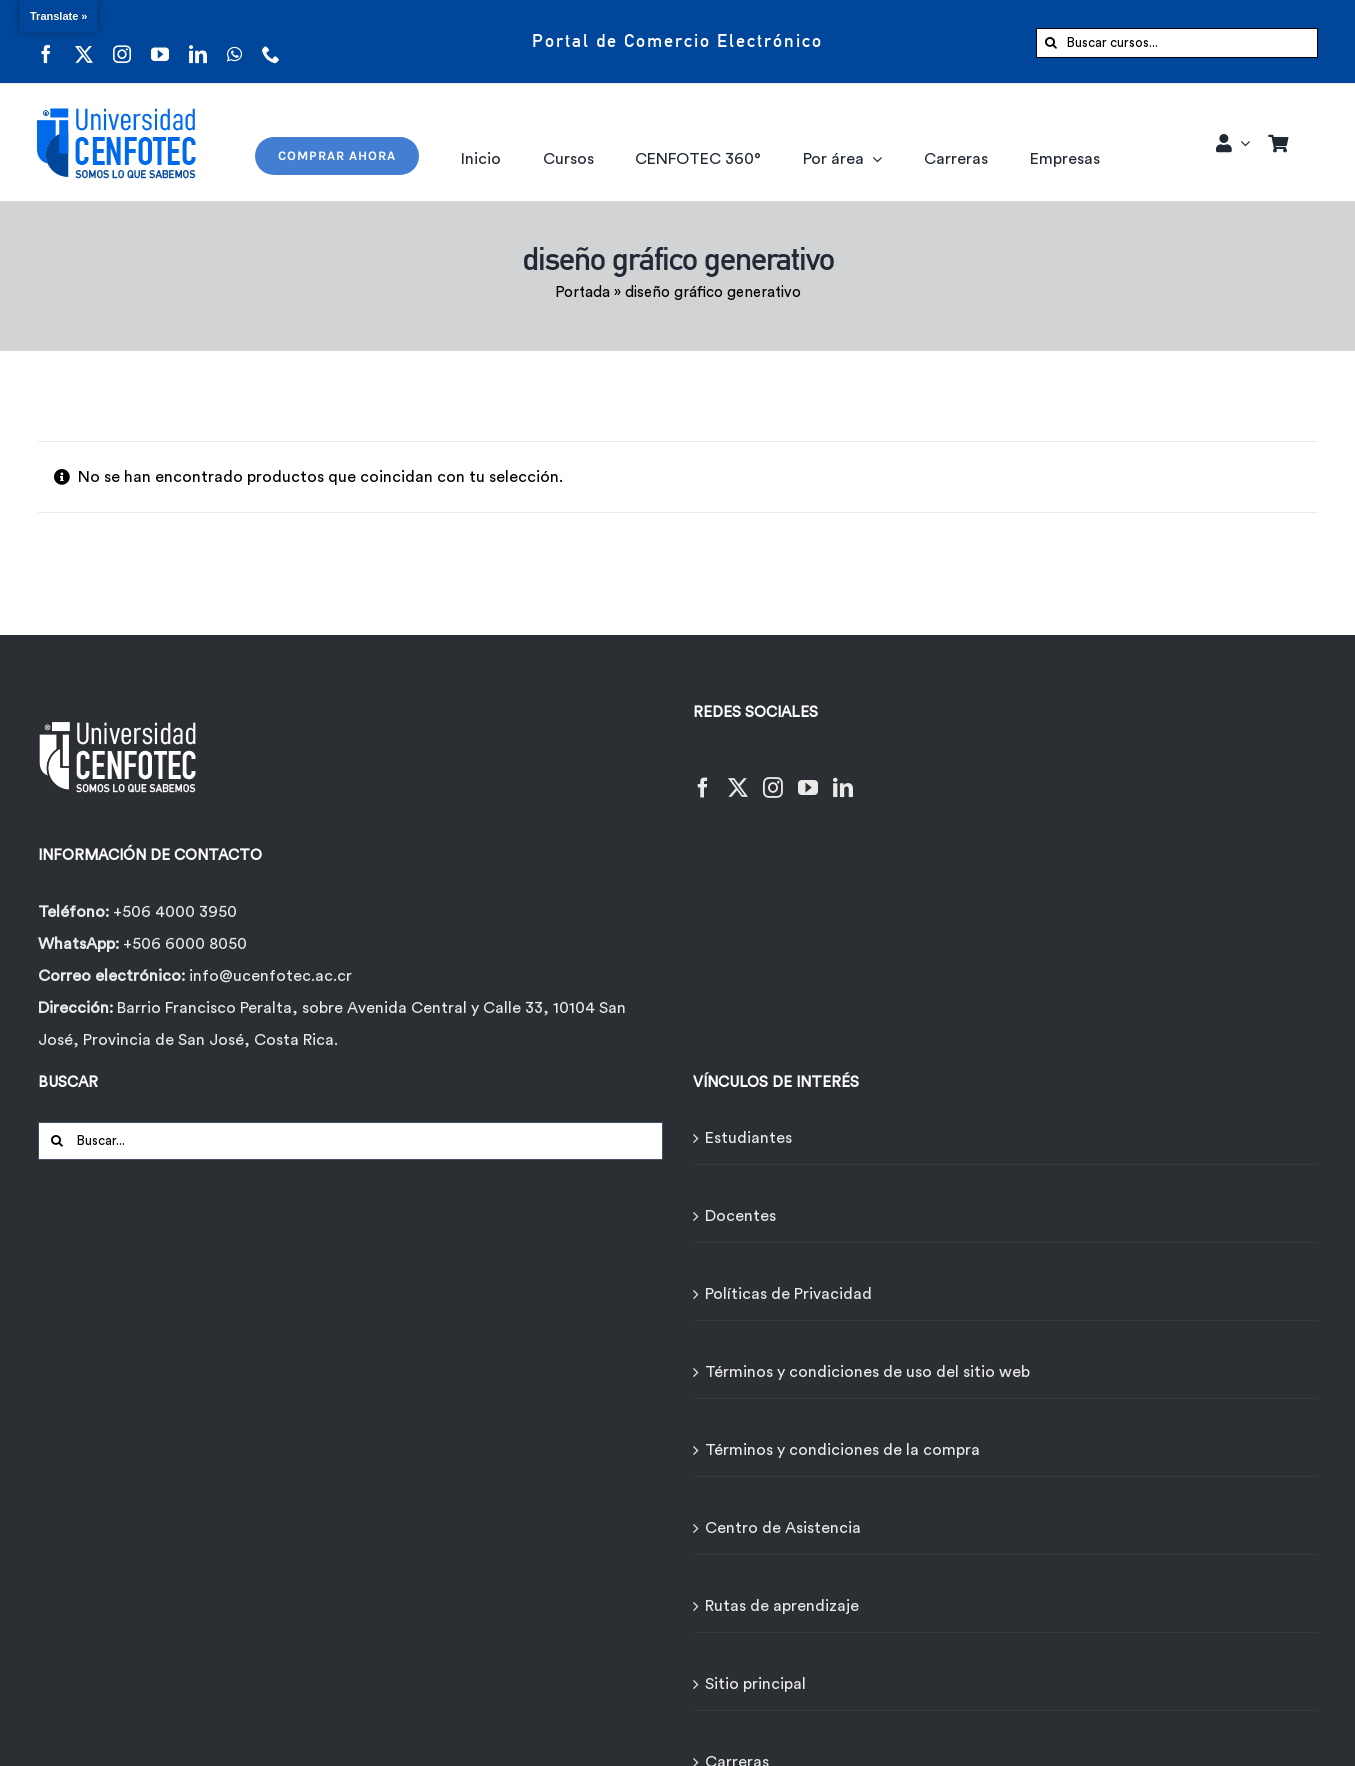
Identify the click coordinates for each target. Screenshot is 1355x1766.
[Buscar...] (350, 1141)
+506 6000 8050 (183, 944)
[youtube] (160, 41)
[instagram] (122, 41)
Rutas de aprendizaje (782, 1606)
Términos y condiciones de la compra (842, 1450)
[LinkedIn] (843, 775)
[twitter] (84, 41)
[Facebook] (703, 775)
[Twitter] (738, 775)
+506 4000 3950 (175, 912)
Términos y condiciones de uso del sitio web (867, 1372)
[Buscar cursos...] (1177, 43)
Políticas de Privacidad (788, 1294)
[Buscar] (1051, 43)
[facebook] (46, 41)
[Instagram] (773, 775)
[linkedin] (198, 41)
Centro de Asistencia (783, 1528)
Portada (582, 292)
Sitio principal (755, 1684)
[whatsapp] (234, 41)
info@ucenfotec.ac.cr (270, 976)
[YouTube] (808, 775)
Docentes (740, 1216)
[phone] (271, 41)
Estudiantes (748, 1138)
